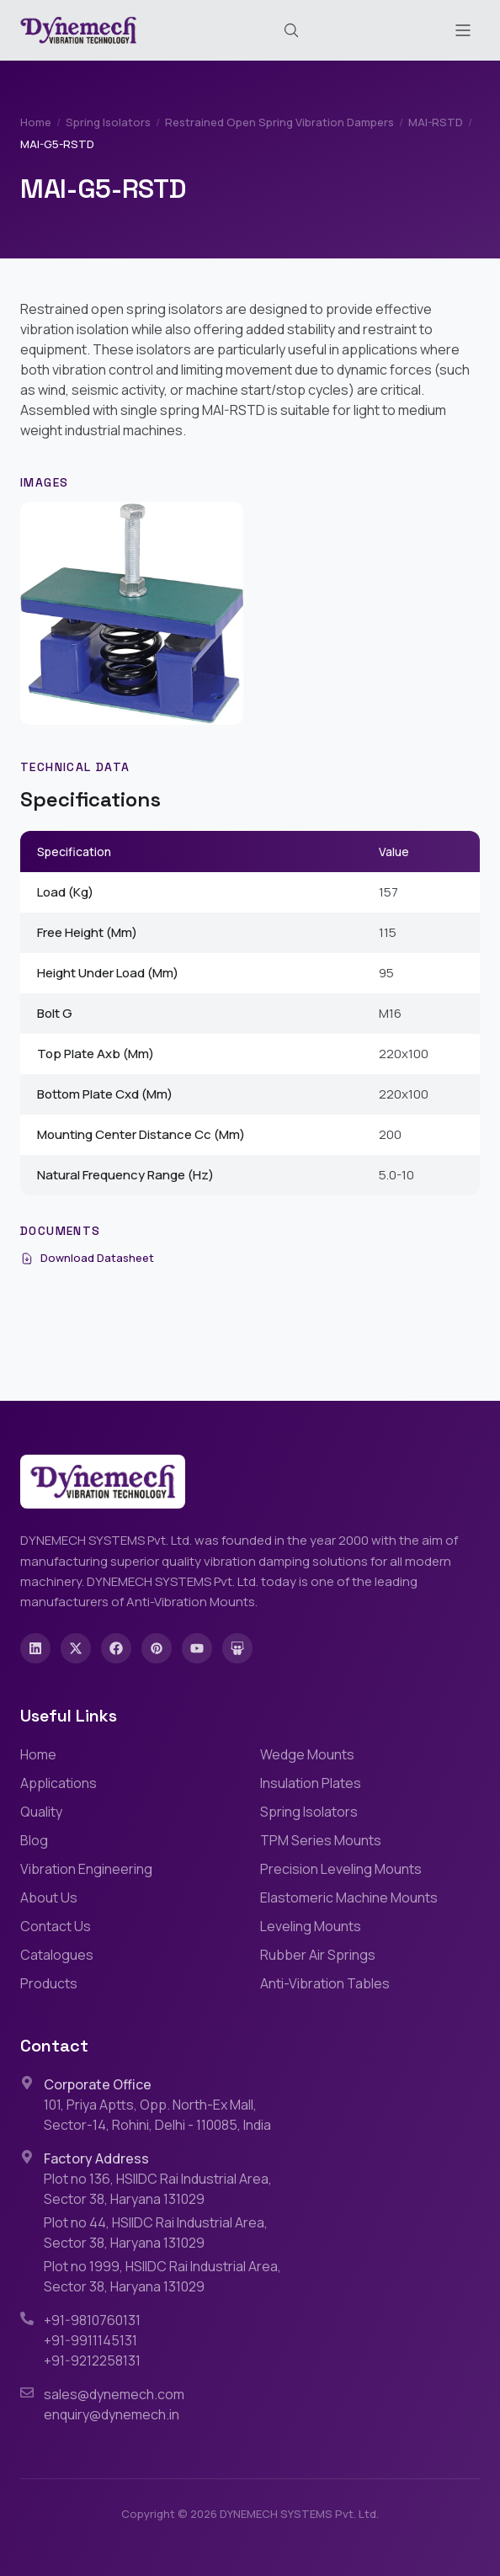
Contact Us (55, 1926)
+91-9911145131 (90, 2340)
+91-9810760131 (92, 2320)
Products (48, 1983)
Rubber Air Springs (317, 1954)
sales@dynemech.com (114, 2394)
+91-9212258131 (92, 2360)
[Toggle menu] (463, 30)
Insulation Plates (310, 1783)
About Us (48, 1897)
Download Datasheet (87, 1257)
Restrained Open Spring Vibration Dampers (279, 122)
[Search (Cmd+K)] (291, 30)
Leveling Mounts (310, 1926)
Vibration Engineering (86, 1869)
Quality (41, 1811)
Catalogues (56, 1954)
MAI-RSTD (435, 122)
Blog (34, 1840)
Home (35, 122)
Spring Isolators (108, 122)
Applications (58, 1783)
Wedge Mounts (307, 1754)
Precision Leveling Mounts (341, 1869)
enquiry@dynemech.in (111, 2414)
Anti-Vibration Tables (325, 1983)
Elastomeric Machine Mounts (349, 1897)
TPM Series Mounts (320, 1840)
